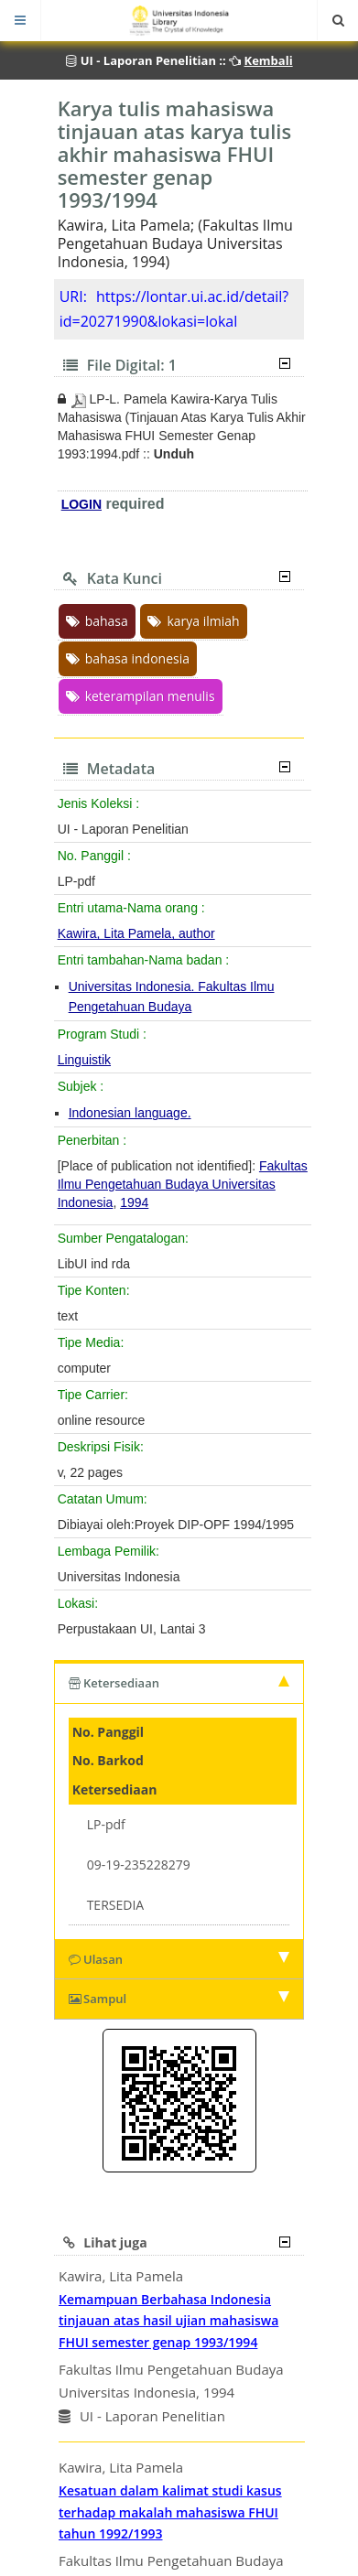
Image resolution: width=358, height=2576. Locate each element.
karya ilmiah (193, 621)
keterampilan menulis (140, 696)
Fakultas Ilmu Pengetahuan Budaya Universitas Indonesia (183, 1184)
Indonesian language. (130, 1112)
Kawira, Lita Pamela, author (136, 933)
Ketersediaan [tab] (179, 1683)
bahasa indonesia (128, 658)
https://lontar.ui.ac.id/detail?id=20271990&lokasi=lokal (174, 308)
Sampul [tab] (179, 1998)
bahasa (97, 621)
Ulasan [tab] (179, 1959)
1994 (134, 1202)
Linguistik (84, 1059)
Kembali (268, 60)
